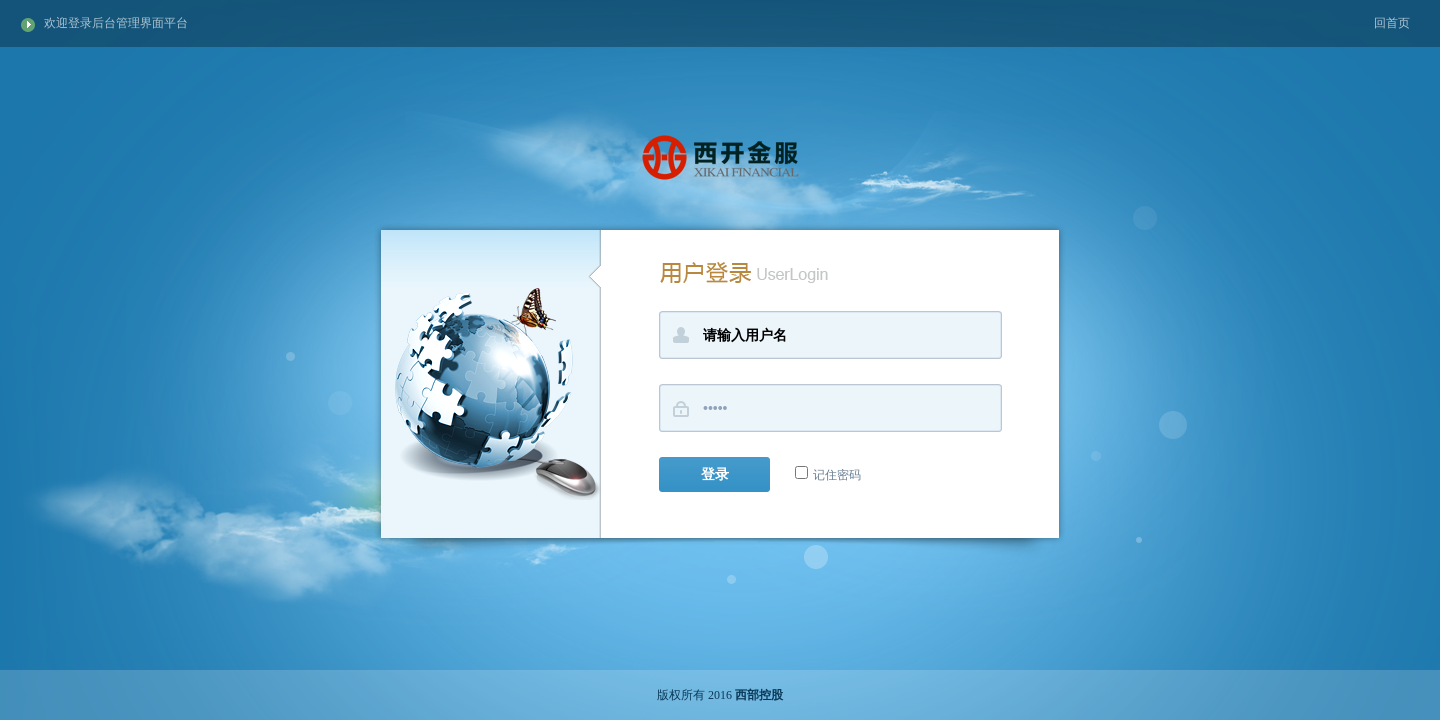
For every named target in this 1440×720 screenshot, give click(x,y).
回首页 (1392, 23)
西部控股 (759, 695)
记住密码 (828, 475)
